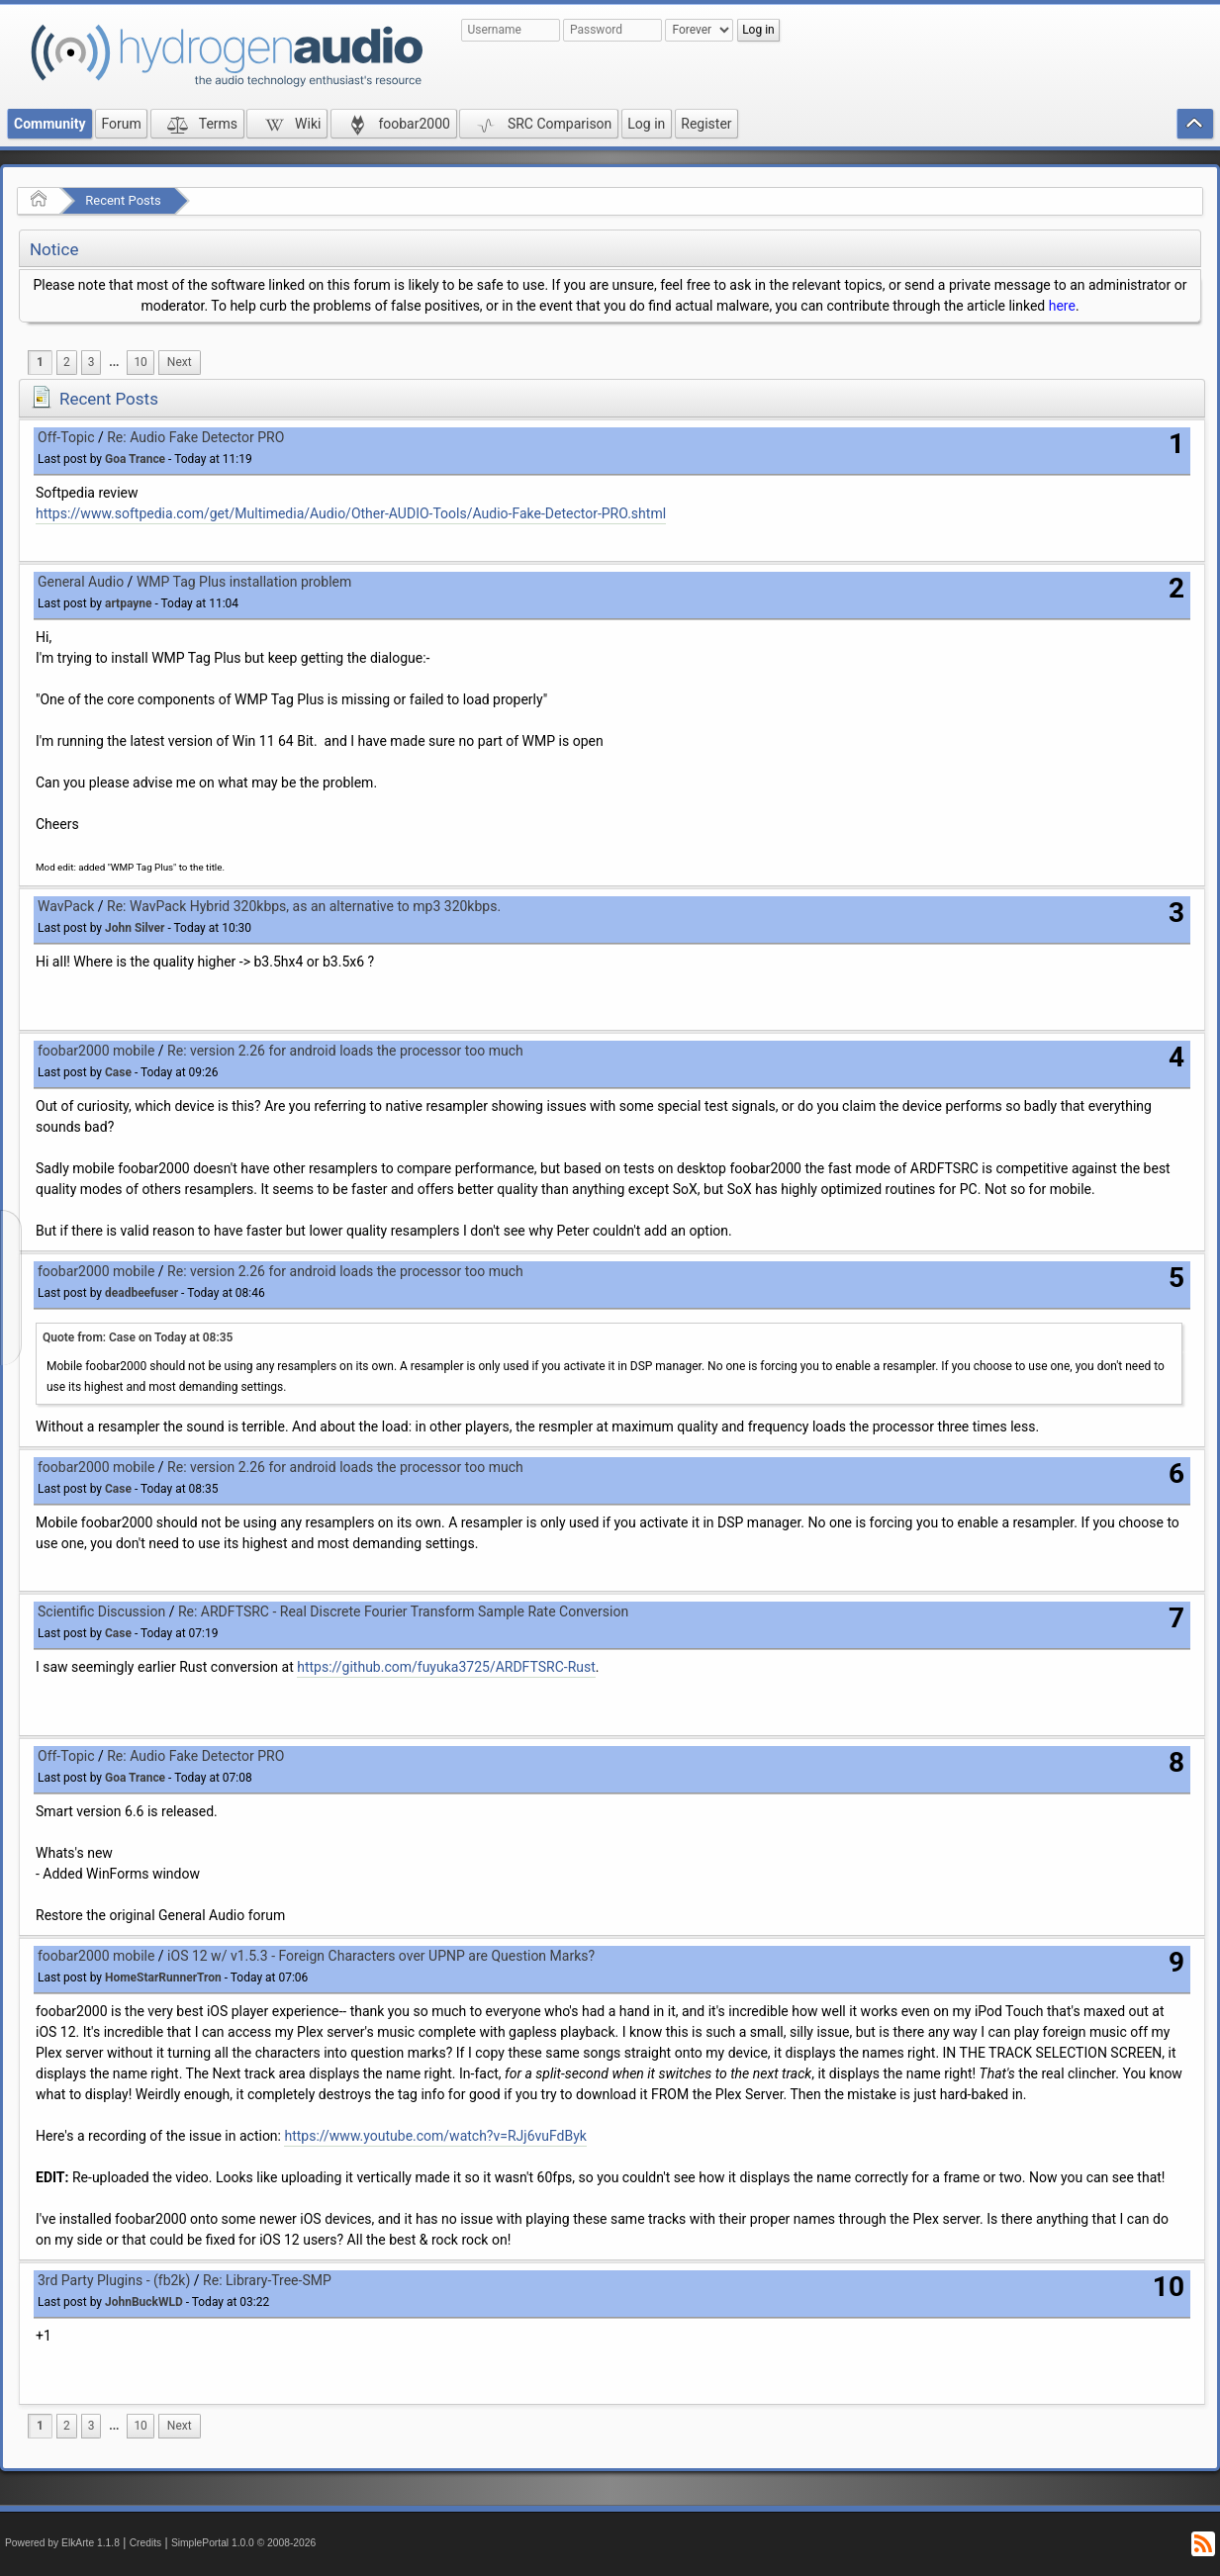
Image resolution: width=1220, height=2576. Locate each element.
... (114, 362)
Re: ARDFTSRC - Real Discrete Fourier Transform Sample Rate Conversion (403, 1611)
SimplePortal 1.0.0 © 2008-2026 (243, 2542)
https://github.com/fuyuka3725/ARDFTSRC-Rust (446, 1667)
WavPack (66, 906)
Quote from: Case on (138, 1337)
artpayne (128, 603)
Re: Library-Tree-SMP (267, 2280)
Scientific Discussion (101, 1611)
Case (118, 1072)
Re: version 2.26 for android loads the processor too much (345, 1050)
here (1062, 306)
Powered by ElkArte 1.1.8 (62, 2542)
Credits (146, 2542)
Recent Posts (122, 200)
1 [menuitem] (40, 362)
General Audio (81, 582)
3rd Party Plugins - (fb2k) (114, 2280)
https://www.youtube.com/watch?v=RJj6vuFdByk (435, 2136)
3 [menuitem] (91, 362)
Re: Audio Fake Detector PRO (195, 437)
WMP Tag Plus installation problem (244, 582)
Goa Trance (135, 459)
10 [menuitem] (140, 362)
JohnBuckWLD (144, 2302)
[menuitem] (114, 362)
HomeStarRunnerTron (163, 1977)
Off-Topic (66, 437)
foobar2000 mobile (96, 1050)
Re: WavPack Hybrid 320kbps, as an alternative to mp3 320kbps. (304, 906)
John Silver (134, 928)
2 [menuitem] (66, 362)
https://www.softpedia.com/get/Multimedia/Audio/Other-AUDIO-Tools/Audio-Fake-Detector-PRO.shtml (351, 513)
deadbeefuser (141, 1293)
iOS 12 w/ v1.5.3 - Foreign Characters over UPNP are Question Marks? (381, 1956)
